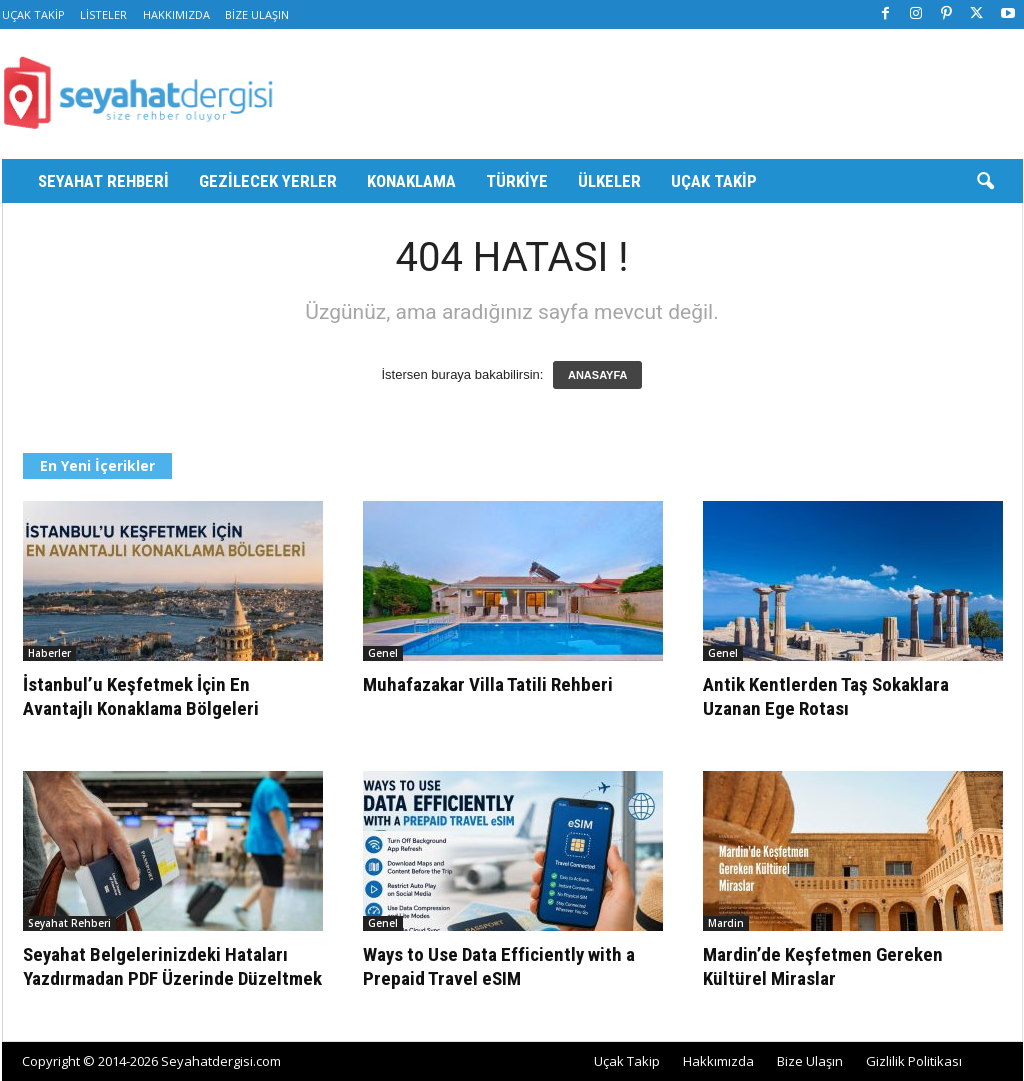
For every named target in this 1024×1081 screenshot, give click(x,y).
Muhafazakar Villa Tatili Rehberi (488, 684)
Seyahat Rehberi (103, 181)
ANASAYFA (598, 375)
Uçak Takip (33, 14)
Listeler (103, 14)
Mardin (726, 923)
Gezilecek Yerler (268, 181)
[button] (985, 182)
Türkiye (517, 181)
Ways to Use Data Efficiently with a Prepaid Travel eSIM (499, 966)
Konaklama (411, 181)
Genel (383, 653)
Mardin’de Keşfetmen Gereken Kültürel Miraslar (823, 966)
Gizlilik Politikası (914, 1061)
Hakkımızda (176, 14)
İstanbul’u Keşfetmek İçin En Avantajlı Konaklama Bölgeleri (141, 696)
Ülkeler (609, 181)
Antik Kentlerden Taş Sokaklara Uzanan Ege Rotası (826, 696)
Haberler (49, 653)
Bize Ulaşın (257, 14)
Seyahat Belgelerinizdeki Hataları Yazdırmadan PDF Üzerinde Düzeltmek (172, 966)
